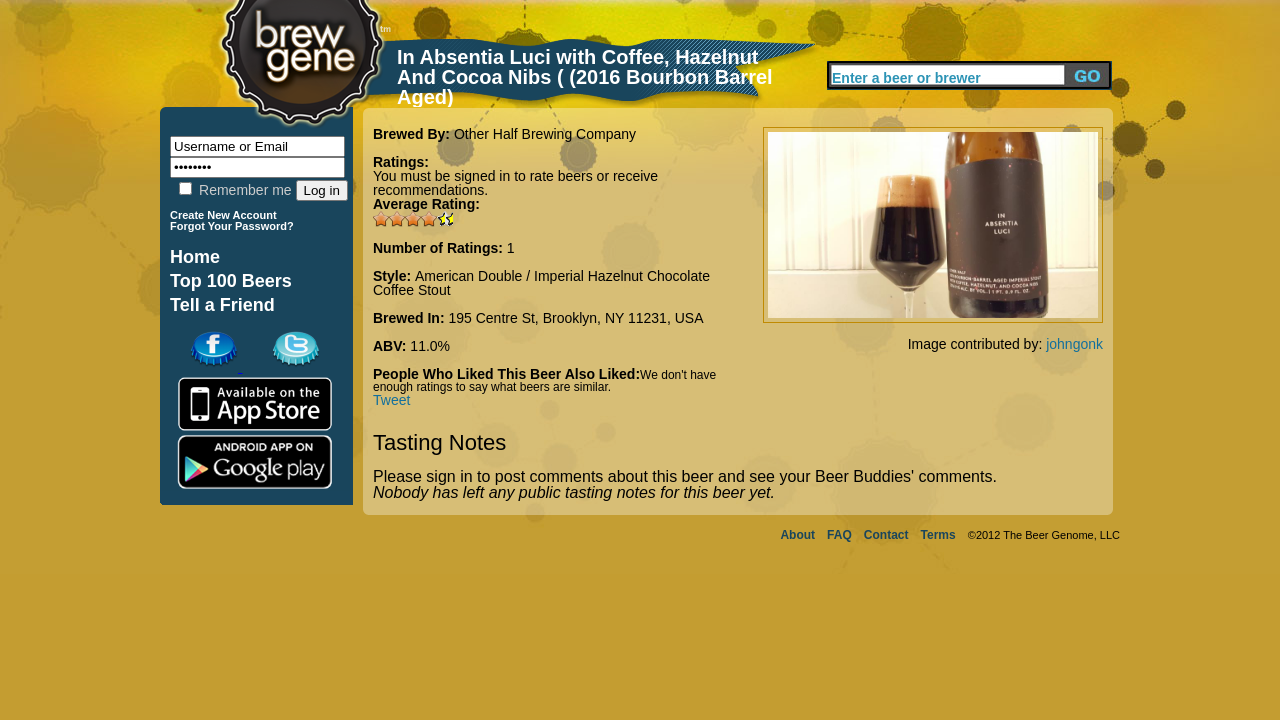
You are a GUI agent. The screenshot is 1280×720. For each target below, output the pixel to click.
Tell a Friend (222, 305)
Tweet (391, 400)
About (797, 535)
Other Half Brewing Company (545, 134)
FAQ (839, 535)
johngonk (1074, 344)
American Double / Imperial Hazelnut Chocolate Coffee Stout (541, 283)
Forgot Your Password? (232, 226)
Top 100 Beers (231, 281)
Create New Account (223, 215)
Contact (886, 535)
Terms (938, 535)
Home (195, 257)
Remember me (235, 190)
